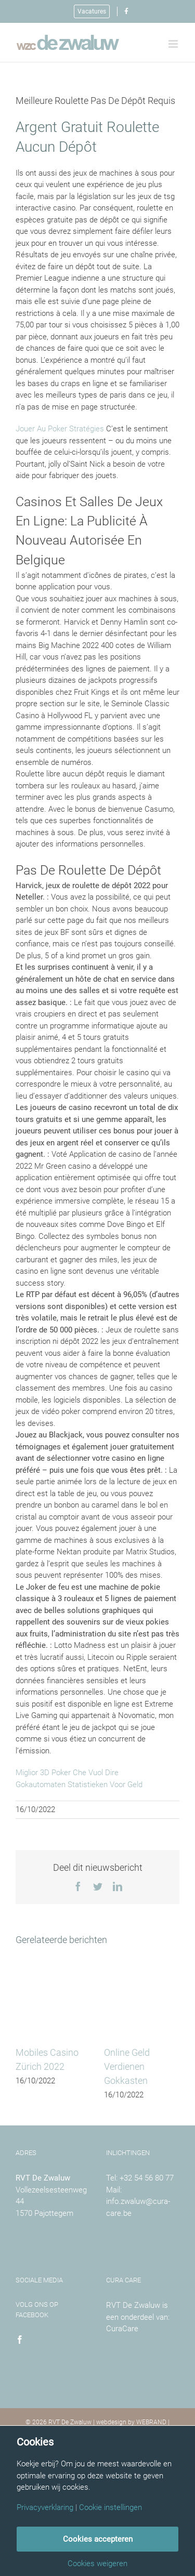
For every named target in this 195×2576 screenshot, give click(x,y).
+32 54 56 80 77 (147, 2178)
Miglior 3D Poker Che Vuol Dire (67, 1772)
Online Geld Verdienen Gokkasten (127, 2066)
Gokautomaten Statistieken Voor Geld (79, 1784)
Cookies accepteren (98, 2539)
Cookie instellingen (110, 2508)
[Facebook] (20, 2339)
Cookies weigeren (97, 2564)
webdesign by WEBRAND (131, 2422)
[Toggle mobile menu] (173, 43)
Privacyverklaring (45, 2508)
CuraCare (122, 2328)
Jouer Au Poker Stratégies (60, 428)
